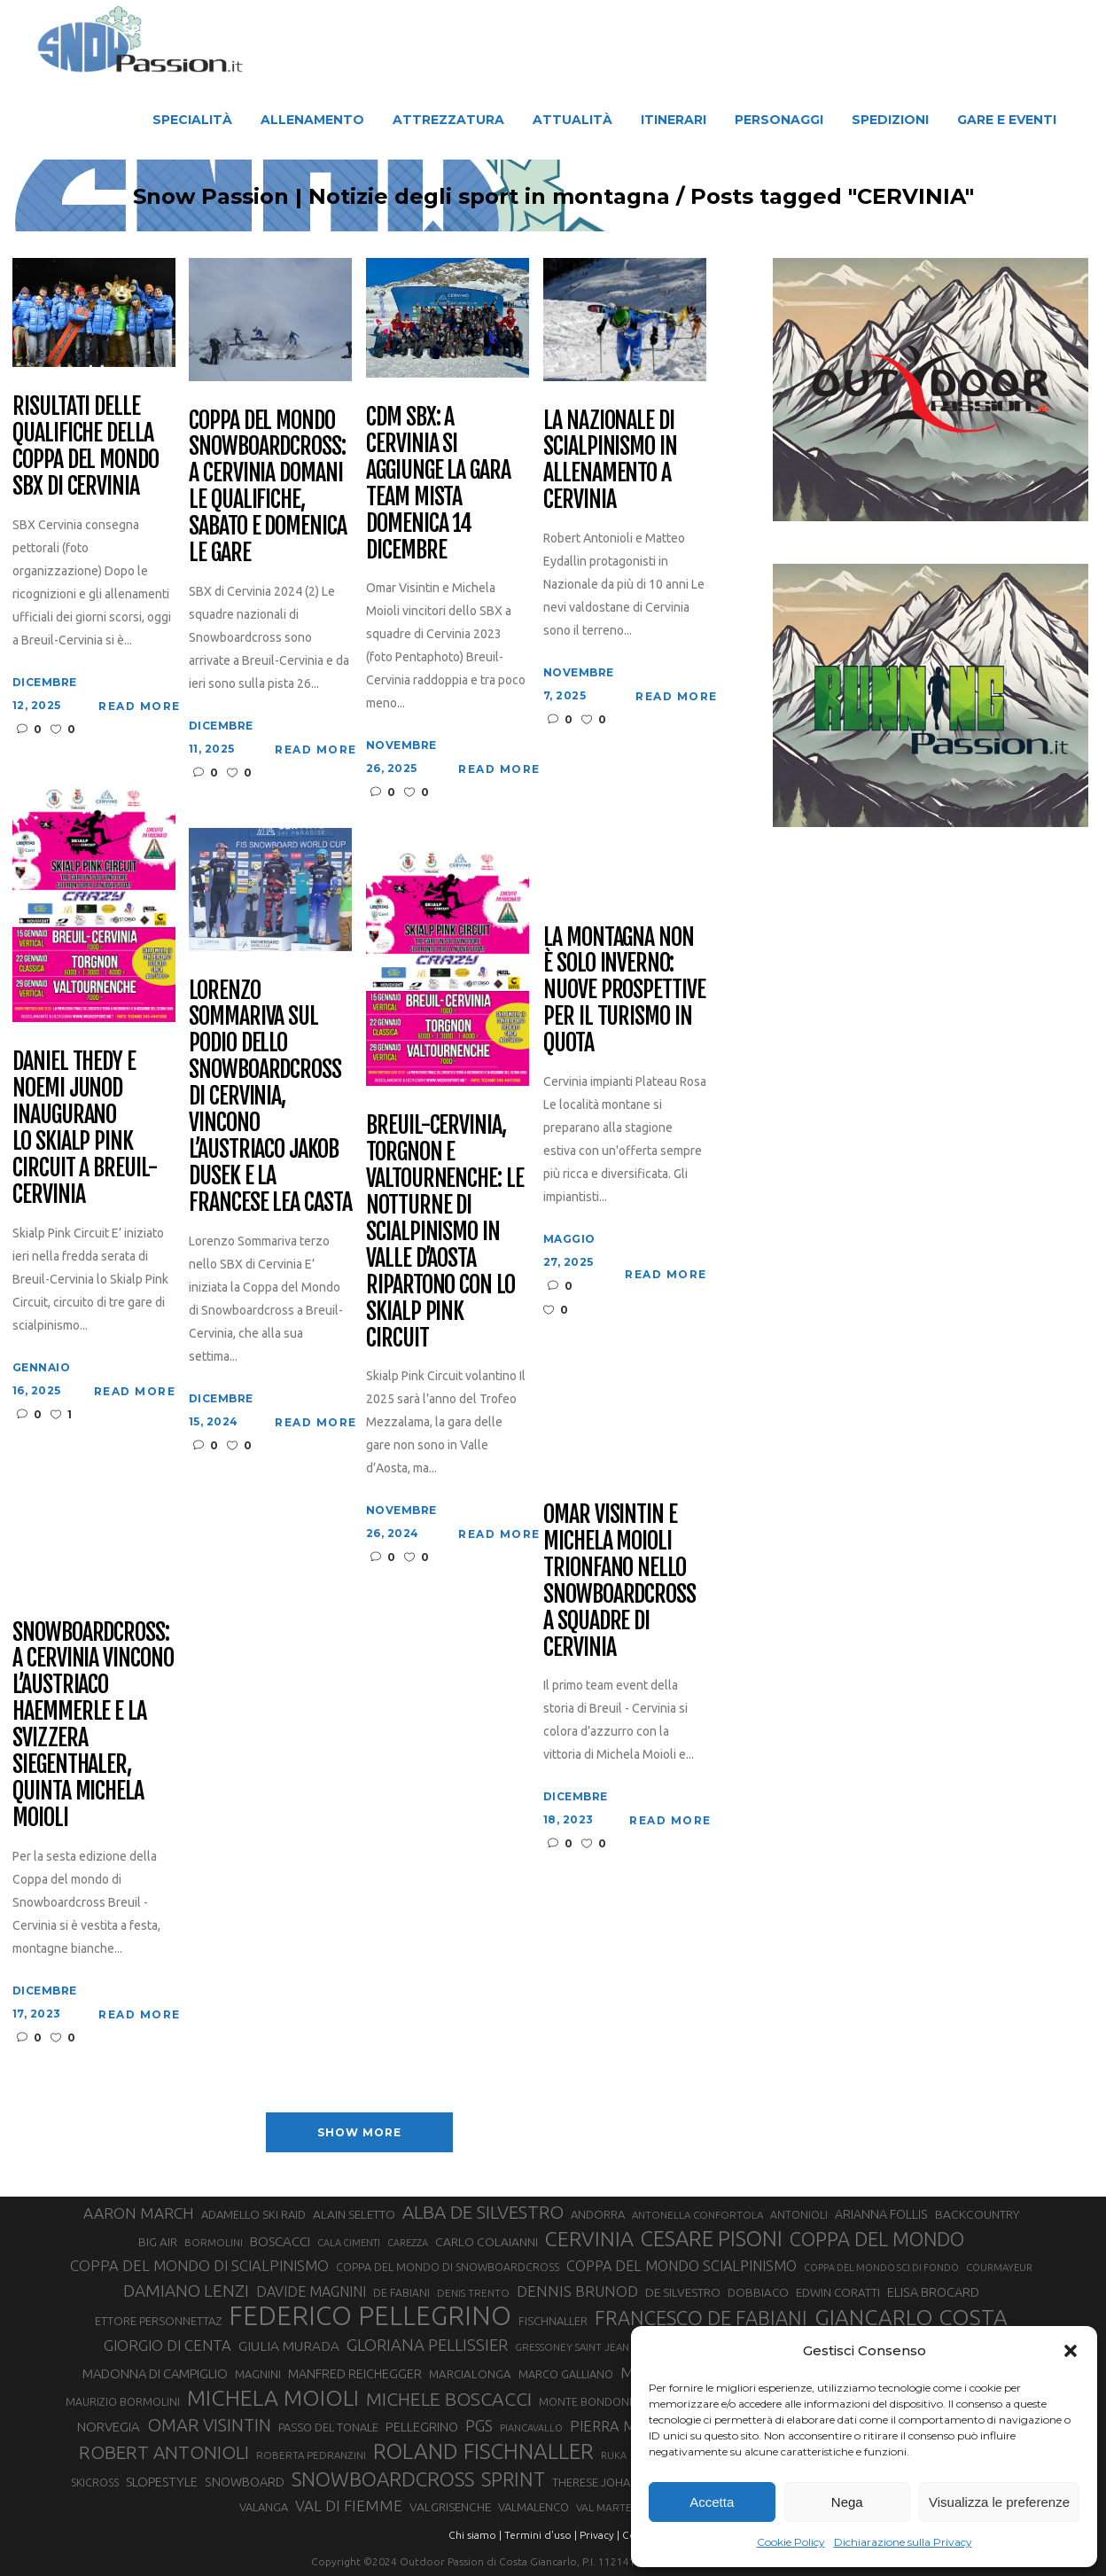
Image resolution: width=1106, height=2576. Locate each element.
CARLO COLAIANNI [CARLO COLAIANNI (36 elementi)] (486, 2242)
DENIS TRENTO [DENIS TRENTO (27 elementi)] (473, 2293)
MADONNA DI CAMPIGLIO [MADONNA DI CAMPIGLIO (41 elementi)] (155, 2373)
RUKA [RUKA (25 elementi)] (614, 2455)
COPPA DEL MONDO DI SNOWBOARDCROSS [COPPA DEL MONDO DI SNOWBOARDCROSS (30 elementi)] (447, 2266)
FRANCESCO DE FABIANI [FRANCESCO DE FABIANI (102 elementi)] (701, 2318)
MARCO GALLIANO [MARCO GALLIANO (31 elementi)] (565, 2374)
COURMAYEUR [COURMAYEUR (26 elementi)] (999, 2267)
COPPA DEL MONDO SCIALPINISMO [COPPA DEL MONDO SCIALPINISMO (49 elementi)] (681, 2266)
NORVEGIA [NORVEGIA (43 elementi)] (108, 2426)
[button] (1070, 2351)
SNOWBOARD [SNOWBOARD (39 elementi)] (244, 2482)
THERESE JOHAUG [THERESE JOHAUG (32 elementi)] (599, 2482)
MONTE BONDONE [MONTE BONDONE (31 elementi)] (587, 2401)
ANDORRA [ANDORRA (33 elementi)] (598, 2214)
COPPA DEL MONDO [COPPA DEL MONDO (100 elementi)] (877, 2239)
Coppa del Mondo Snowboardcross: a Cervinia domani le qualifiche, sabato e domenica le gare (268, 487)
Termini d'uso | (540, 2535)
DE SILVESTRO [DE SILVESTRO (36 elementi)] (682, 2292)
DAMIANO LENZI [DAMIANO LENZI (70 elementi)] (186, 2290)
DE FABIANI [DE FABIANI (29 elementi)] (401, 2293)
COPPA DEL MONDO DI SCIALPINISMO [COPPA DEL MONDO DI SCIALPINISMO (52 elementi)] (199, 2265)
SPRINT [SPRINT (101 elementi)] (513, 2479)
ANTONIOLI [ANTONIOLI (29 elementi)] (799, 2215)
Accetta (711, 2502)
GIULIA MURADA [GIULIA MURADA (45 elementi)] (288, 2346)
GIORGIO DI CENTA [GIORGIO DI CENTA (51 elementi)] (167, 2345)
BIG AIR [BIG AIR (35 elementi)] (157, 2242)
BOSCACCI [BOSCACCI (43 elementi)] (280, 2241)
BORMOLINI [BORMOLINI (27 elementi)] (213, 2242)
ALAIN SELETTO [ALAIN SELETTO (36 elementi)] (354, 2214)
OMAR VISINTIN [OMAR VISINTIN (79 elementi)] (209, 2425)
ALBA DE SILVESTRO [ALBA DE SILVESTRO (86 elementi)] (483, 2212)
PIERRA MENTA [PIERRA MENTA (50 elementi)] (621, 2426)
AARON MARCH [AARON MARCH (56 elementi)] (138, 2213)
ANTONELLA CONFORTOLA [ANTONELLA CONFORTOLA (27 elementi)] (697, 2215)
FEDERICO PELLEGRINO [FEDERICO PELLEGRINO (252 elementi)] (370, 2316)
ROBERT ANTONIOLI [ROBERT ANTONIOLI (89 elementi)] (164, 2452)
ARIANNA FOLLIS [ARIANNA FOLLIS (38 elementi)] (881, 2214)
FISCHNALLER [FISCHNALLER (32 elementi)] (553, 2320)
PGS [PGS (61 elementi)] (479, 2425)
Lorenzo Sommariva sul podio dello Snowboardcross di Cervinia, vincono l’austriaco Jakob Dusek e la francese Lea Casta (270, 1097)
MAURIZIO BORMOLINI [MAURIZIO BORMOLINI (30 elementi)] (123, 2401)
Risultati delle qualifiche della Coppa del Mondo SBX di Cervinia (85, 447)
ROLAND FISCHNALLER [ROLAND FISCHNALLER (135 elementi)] (483, 2451)
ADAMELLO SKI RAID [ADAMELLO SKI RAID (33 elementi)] (253, 2214)
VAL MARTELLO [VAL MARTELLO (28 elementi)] (613, 2507)
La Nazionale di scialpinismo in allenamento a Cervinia (610, 461)
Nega (847, 2502)
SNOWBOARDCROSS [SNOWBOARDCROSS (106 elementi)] (383, 2479)
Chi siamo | (475, 2535)
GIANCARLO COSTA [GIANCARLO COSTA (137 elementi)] (911, 2317)
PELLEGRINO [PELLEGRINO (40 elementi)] (422, 2426)
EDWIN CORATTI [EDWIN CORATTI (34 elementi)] (838, 2292)
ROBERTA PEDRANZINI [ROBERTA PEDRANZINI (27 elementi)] (311, 2455)
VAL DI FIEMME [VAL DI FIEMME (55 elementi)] (348, 2505)
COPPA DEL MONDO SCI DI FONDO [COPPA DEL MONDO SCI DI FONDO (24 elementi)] (881, 2267)
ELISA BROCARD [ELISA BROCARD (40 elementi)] (933, 2291)
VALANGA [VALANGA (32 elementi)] (263, 2507)
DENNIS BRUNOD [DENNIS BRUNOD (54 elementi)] (577, 2291)
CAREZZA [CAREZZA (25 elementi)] (407, 2242)
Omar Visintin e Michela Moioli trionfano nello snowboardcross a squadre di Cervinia (619, 1581)
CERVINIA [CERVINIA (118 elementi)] (589, 2238)
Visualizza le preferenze (999, 2502)
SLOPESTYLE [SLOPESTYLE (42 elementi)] (162, 2481)
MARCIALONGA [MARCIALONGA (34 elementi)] (470, 2374)
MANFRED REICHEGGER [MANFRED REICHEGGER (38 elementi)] (355, 2374)
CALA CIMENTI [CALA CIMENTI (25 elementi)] (348, 2242)
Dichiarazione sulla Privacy (903, 2542)
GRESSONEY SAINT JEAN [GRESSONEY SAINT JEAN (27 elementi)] (572, 2347)
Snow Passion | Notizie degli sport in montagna (401, 196)
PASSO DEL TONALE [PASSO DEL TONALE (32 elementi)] (328, 2427)
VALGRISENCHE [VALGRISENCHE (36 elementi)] (450, 2507)
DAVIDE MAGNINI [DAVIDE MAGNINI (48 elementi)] (311, 2291)
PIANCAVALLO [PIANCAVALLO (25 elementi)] (531, 2428)
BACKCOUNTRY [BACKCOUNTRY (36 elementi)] (977, 2214)
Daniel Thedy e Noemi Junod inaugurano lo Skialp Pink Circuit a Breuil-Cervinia (85, 1128)
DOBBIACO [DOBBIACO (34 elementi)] (758, 2292)
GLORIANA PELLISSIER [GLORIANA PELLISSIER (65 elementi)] (427, 2345)
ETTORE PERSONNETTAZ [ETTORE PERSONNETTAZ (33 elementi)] (158, 2320)
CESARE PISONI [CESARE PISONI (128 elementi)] (712, 2239)
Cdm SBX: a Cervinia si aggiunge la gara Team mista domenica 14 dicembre (438, 483)
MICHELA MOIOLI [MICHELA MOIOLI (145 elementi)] (273, 2397)
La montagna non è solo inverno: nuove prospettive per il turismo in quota (624, 991)
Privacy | (599, 2535)
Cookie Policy (791, 2542)
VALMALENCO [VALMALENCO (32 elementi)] (533, 2507)
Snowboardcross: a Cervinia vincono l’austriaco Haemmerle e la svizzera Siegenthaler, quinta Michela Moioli (93, 1725)
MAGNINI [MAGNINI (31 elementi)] (258, 2374)
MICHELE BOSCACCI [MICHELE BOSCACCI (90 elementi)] (449, 2398)
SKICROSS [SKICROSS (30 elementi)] (95, 2482)
